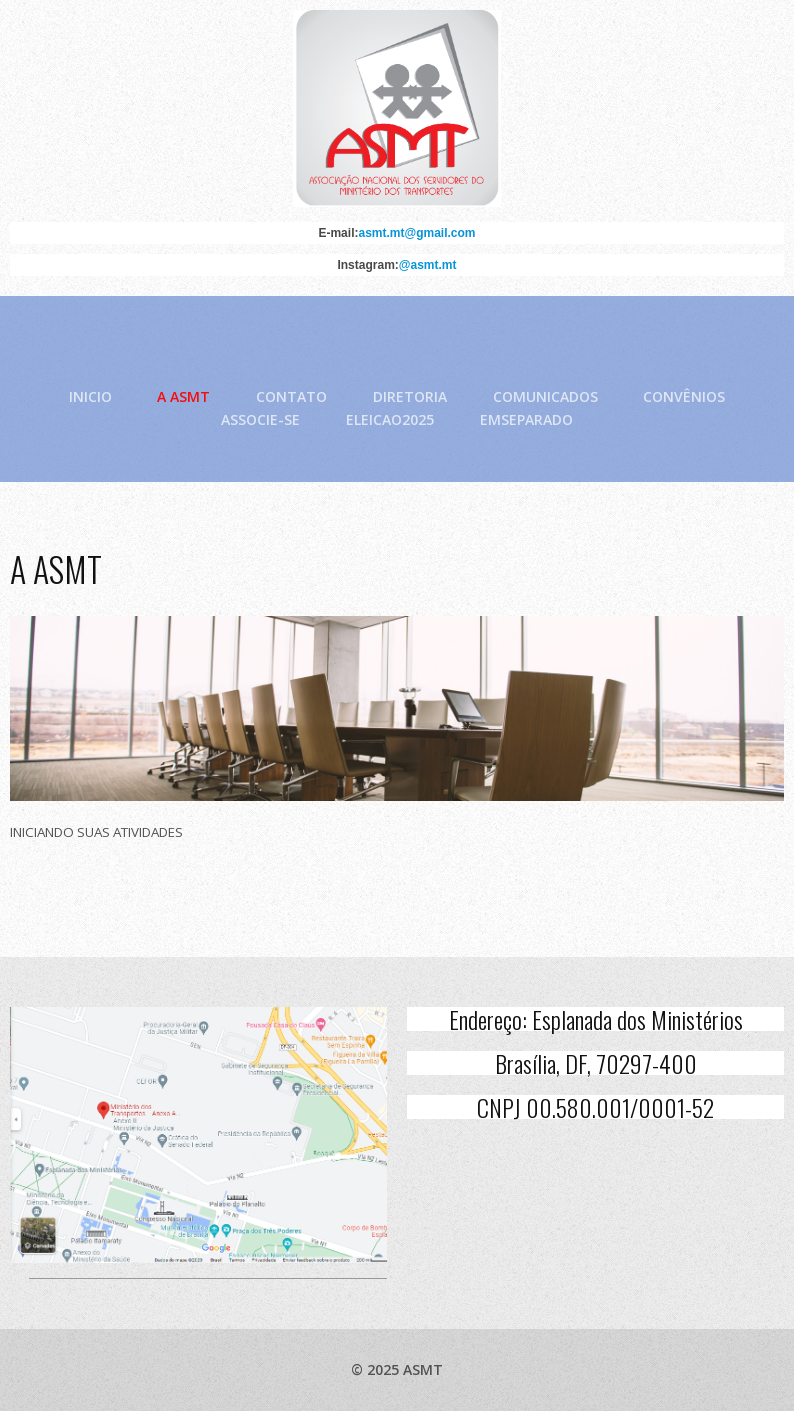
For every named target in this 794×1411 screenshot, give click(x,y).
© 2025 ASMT (397, 1369)
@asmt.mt (428, 266)
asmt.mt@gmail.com (416, 234)
